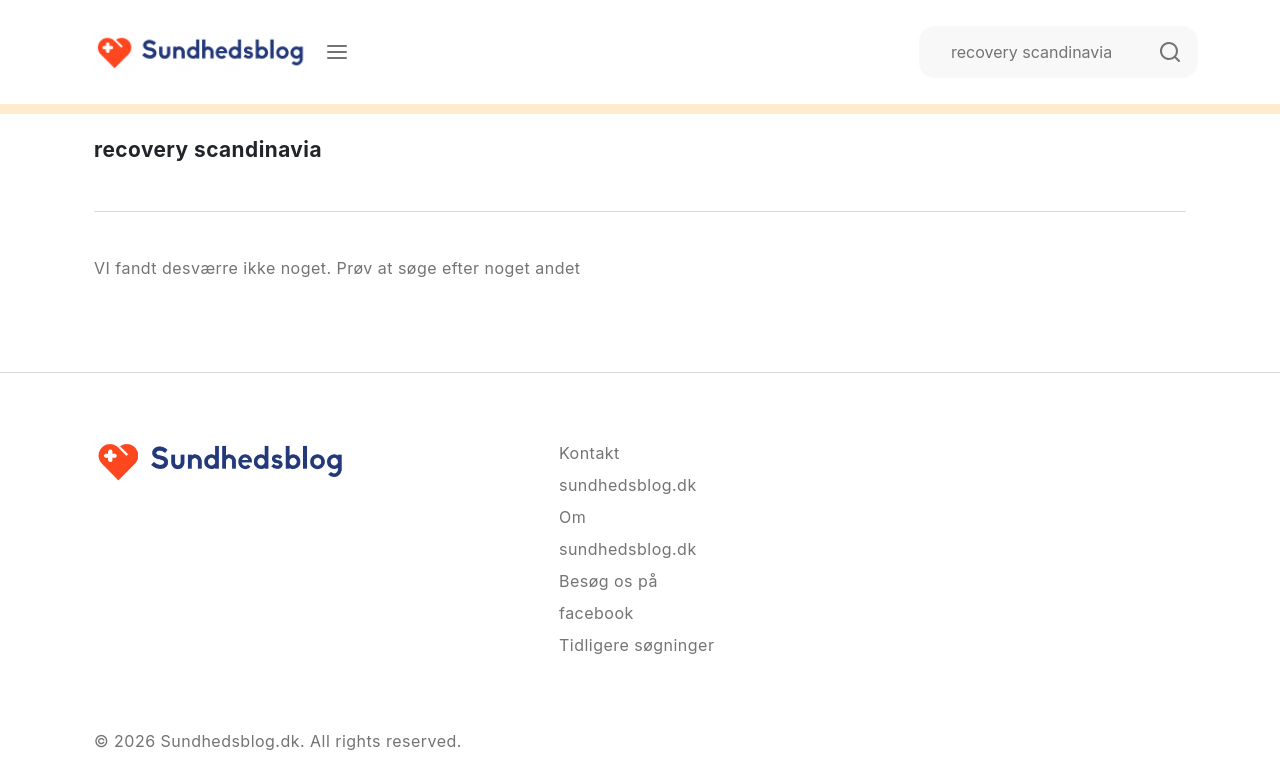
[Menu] (337, 52)
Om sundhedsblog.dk (628, 533)
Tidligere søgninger (636, 645)
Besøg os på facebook (608, 597)
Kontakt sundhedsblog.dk (628, 469)
